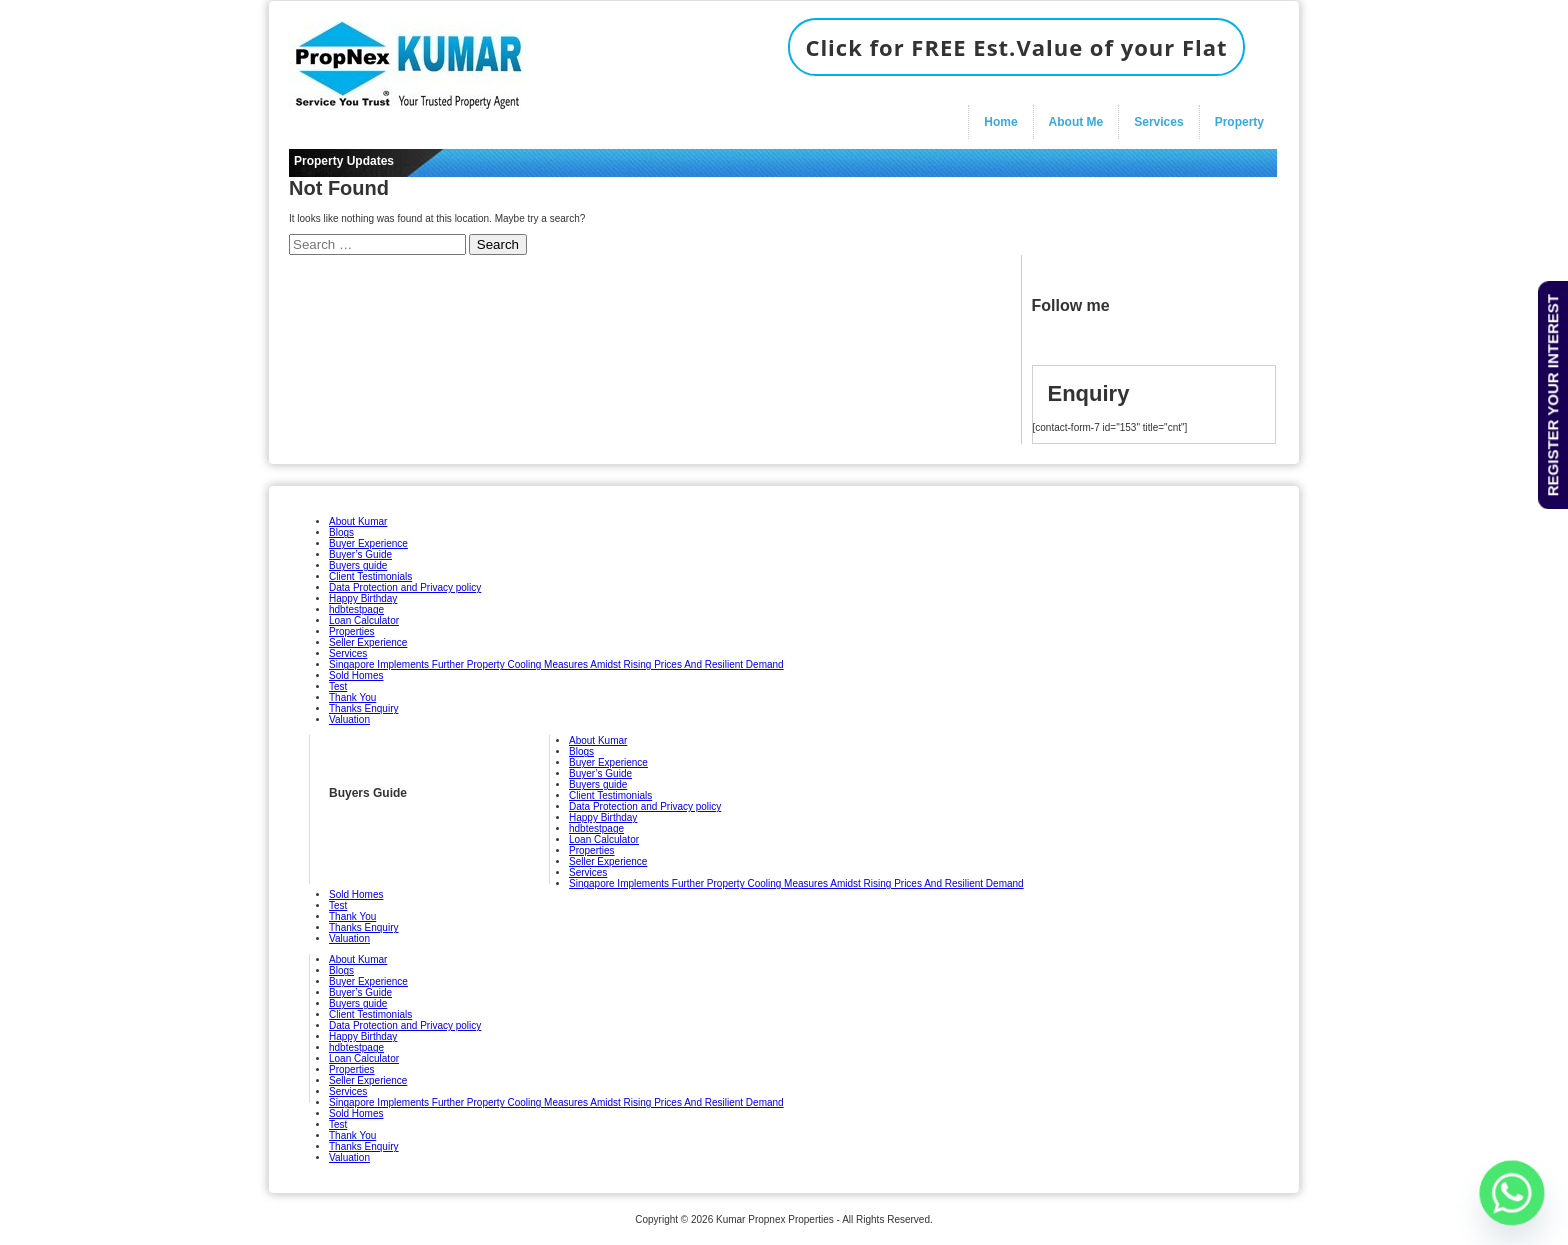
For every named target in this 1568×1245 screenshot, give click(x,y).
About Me (1076, 122)
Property (1239, 122)
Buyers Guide (368, 793)
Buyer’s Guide (360, 554)
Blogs (341, 532)
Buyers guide (358, 565)
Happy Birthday (363, 598)
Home (1000, 122)
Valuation (349, 719)
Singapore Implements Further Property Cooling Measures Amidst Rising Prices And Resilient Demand (556, 664)
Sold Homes (356, 675)
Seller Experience (368, 642)
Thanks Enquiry (363, 708)
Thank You (352, 697)
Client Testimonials (370, 576)
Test (338, 686)
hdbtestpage (356, 609)
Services (1158, 122)
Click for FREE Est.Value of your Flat (1016, 47)
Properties (352, 631)
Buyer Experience (368, 543)
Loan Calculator (364, 620)
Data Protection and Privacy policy (405, 587)
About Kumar (358, 521)
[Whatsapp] (1512, 1193)
